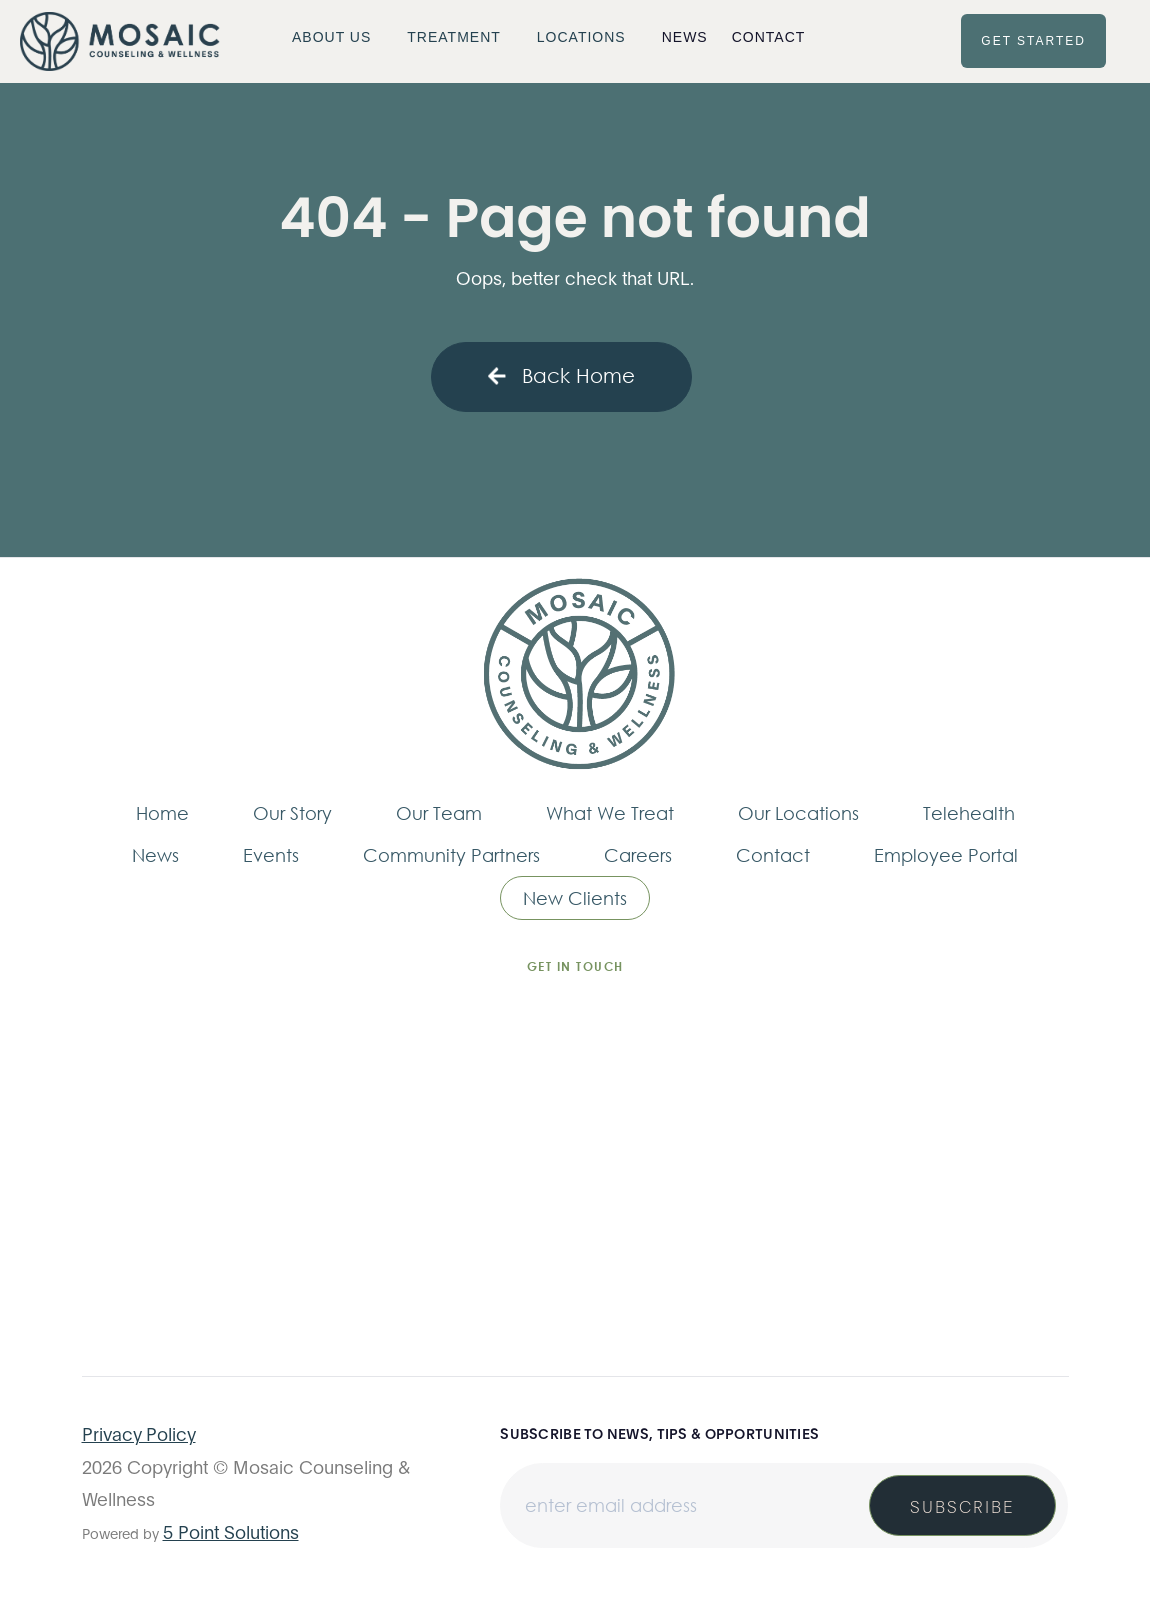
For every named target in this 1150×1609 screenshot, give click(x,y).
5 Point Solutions (231, 1531)
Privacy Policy (139, 1433)
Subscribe (962, 1505)
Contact (769, 37)
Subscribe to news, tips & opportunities (659, 1433)
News (685, 37)
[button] (337, 37)
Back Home (561, 375)
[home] (120, 41)
